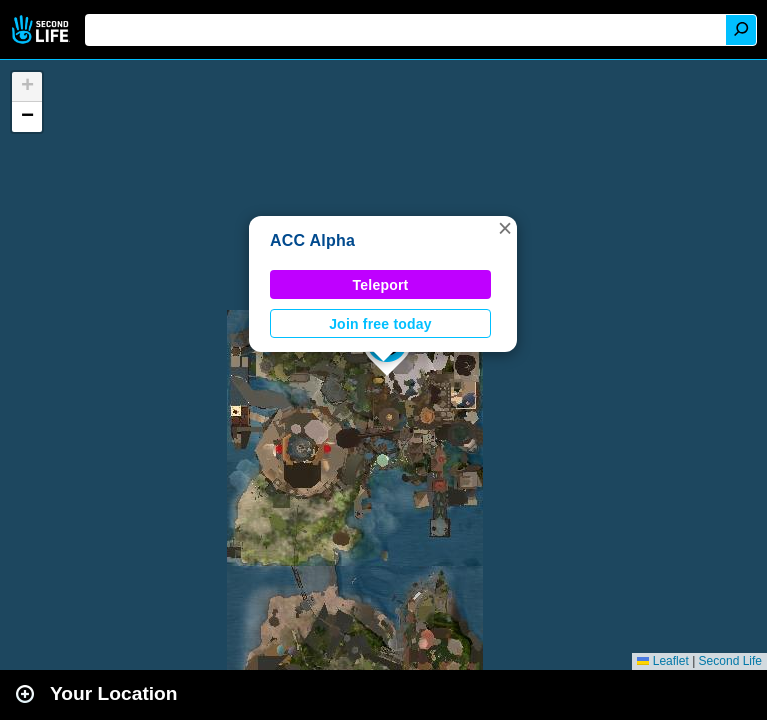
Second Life (42, 29)
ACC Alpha (312, 240)
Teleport (381, 285)
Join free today (380, 324)
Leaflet (662, 661)
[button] (505, 228)
